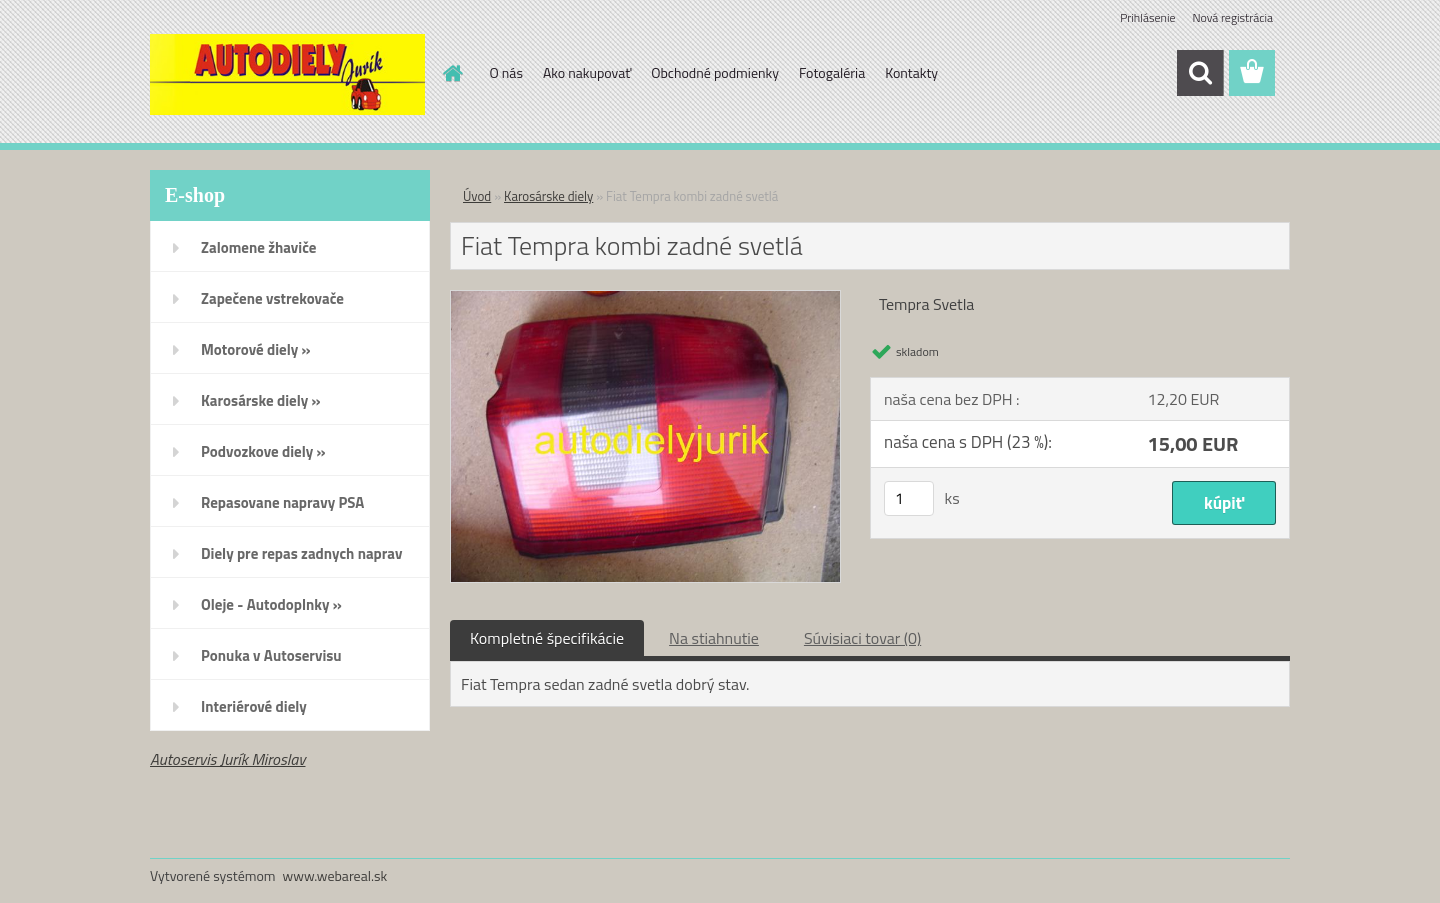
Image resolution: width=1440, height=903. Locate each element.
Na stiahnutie (714, 638)
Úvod (477, 196)
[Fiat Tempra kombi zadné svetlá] (645, 299)
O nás (506, 72)
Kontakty (911, 72)
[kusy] (909, 498)
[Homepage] (452, 73)
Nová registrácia (1232, 17)
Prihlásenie (1147, 17)
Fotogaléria (832, 72)
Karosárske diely (548, 196)
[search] (1200, 73)
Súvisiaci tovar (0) (862, 638)
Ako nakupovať (587, 72)
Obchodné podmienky (715, 72)
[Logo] (287, 74)
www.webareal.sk (335, 875)
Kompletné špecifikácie (547, 638)
